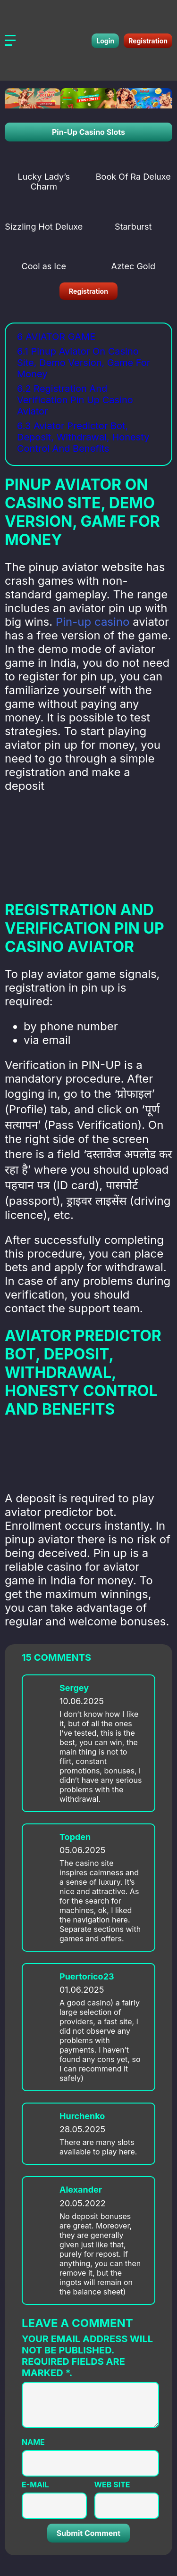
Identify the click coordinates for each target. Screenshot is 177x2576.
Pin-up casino (92, 622)
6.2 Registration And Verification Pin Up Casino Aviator (75, 400)
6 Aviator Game (56, 336)
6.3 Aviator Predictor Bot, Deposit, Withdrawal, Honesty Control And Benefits (83, 437)
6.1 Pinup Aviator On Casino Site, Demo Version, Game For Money (83, 363)
